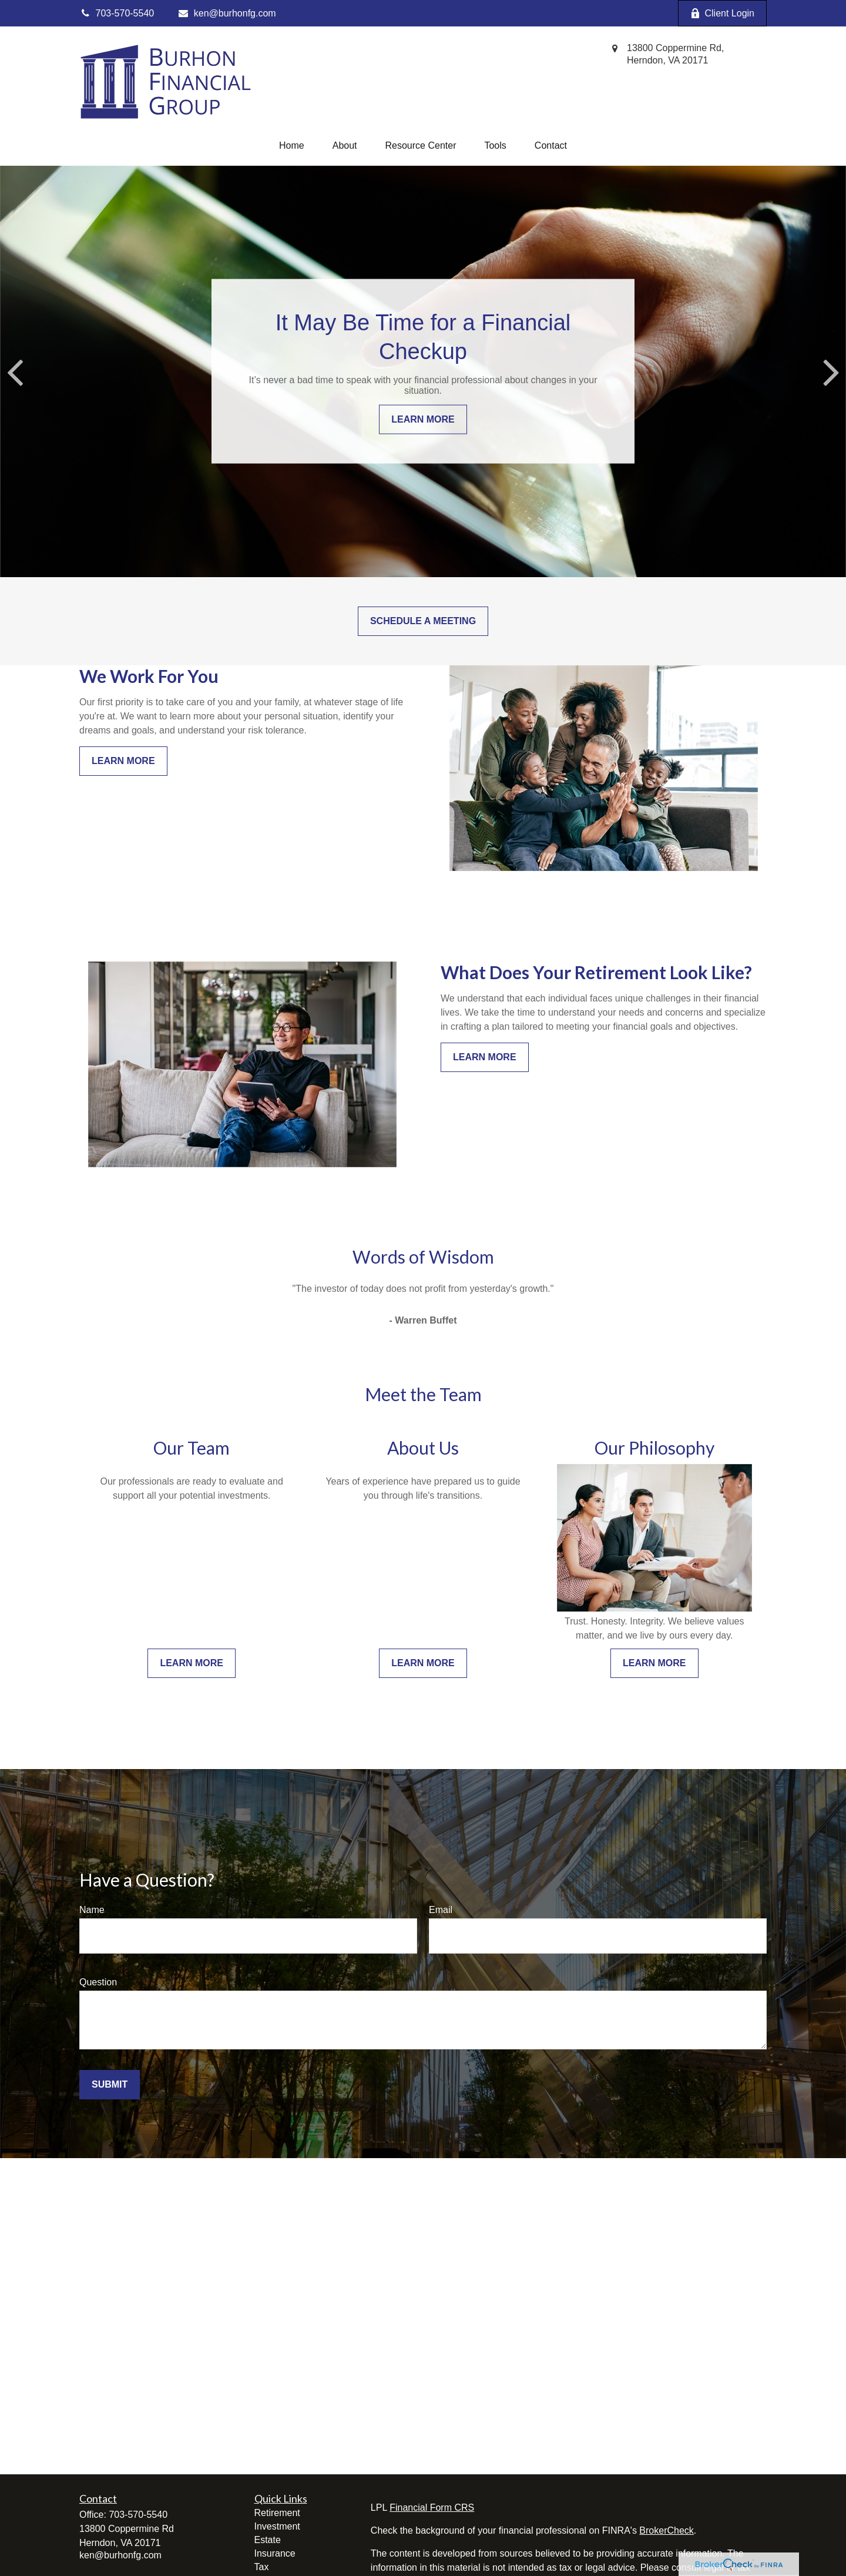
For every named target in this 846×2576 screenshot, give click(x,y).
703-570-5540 (138, 2515)
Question (98, 1982)
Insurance (275, 2553)
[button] (291, 146)
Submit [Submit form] (109, 2084)
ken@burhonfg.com (226, 13)
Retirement (277, 2513)
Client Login (722, 13)
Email (440, 1910)
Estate (267, 2540)
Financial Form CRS (432, 2508)
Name (92, 1910)
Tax (261, 2567)
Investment (277, 2526)
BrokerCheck (666, 2530)
